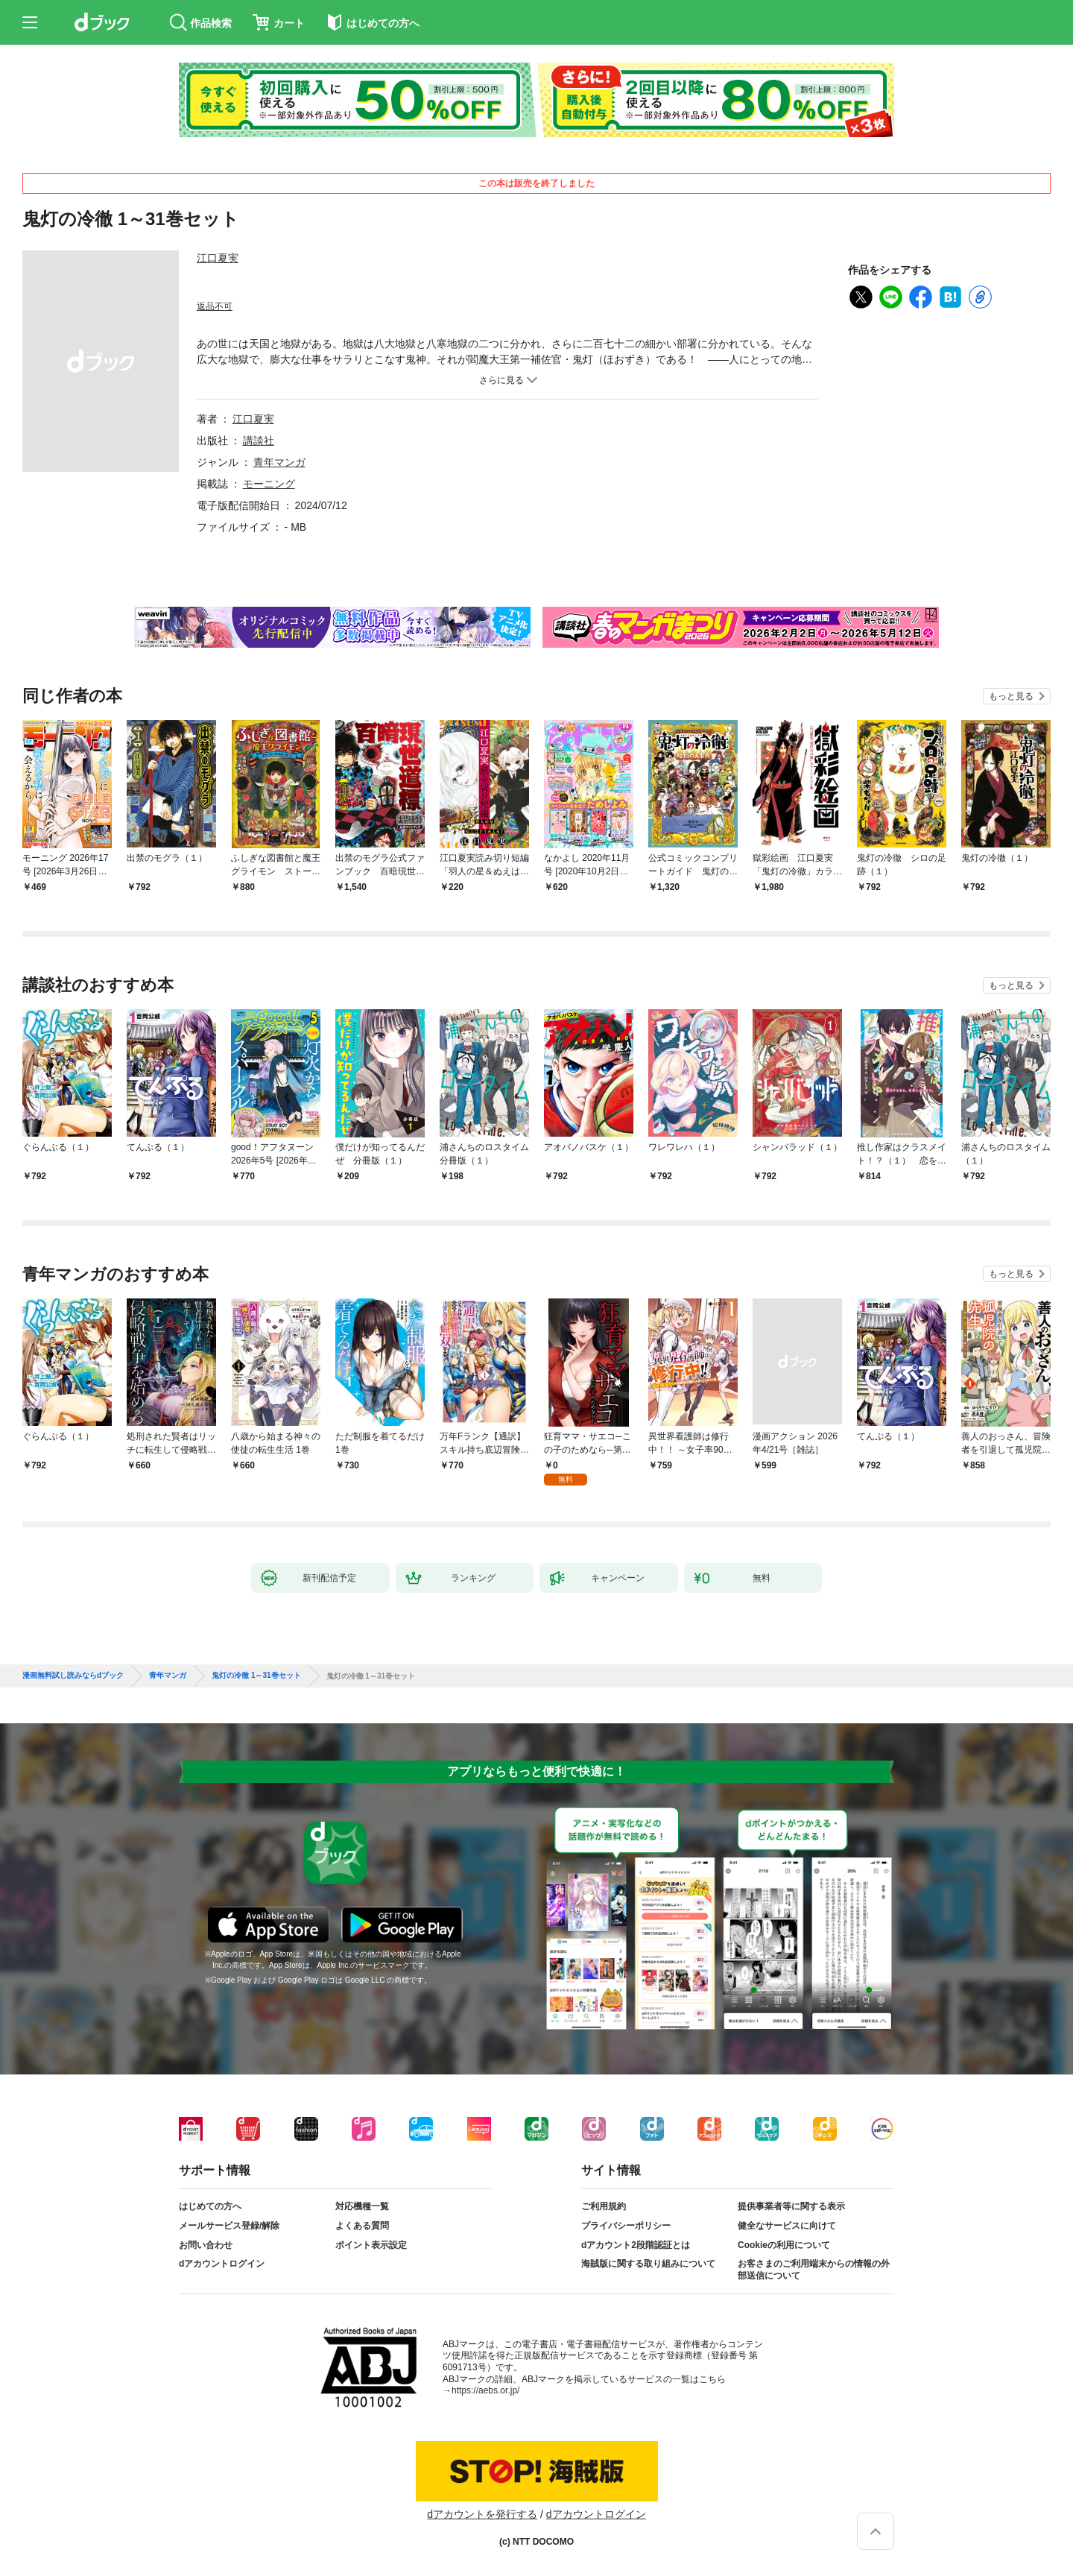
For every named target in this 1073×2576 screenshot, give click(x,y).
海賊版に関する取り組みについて (648, 2263)
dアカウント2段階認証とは (635, 2245)
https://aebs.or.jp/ (485, 2390)
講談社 (258, 440)
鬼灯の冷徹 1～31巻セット (256, 1675)
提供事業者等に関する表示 (791, 2206)
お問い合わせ (205, 2245)
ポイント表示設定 (371, 2245)
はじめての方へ (210, 2206)
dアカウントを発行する (482, 2514)
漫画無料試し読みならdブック (73, 1675)
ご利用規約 (603, 2206)
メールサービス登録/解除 (229, 2225)
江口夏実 (217, 258)
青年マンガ (279, 462)
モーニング (269, 484)
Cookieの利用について (784, 2245)
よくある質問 (362, 2225)
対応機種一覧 (362, 2206)
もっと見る (1011, 696)
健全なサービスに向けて (787, 2225)
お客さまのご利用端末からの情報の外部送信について (814, 2269)
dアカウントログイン (222, 2263)
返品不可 (214, 306)
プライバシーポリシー (626, 2225)
